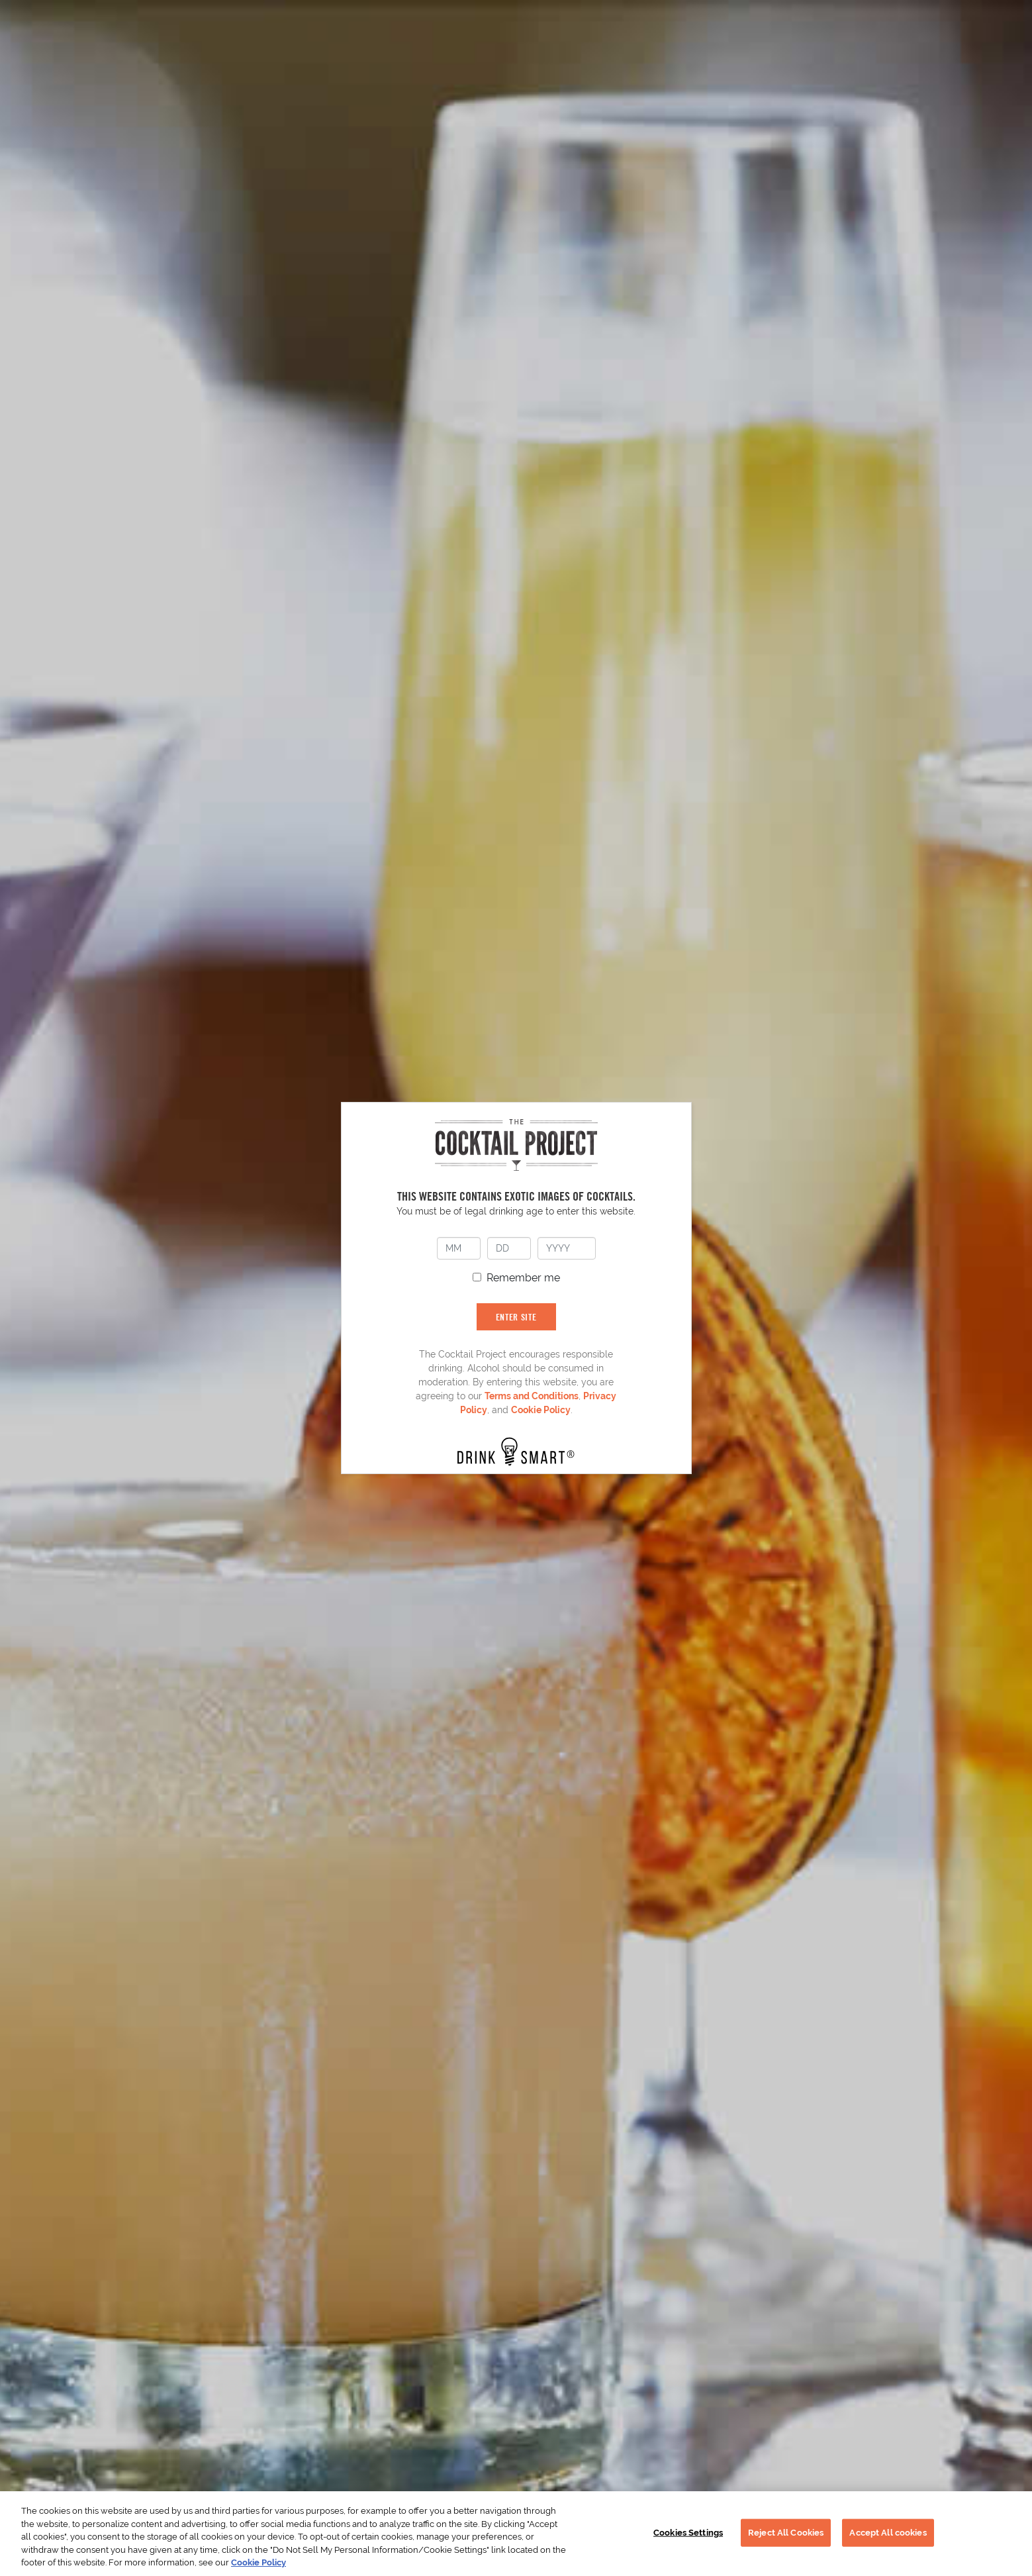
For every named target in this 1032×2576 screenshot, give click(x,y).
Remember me (523, 1277)
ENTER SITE (516, 1316)
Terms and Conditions (532, 1396)
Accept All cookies (887, 2533)
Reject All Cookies (785, 2533)
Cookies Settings (688, 2533)
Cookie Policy (541, 1410)
